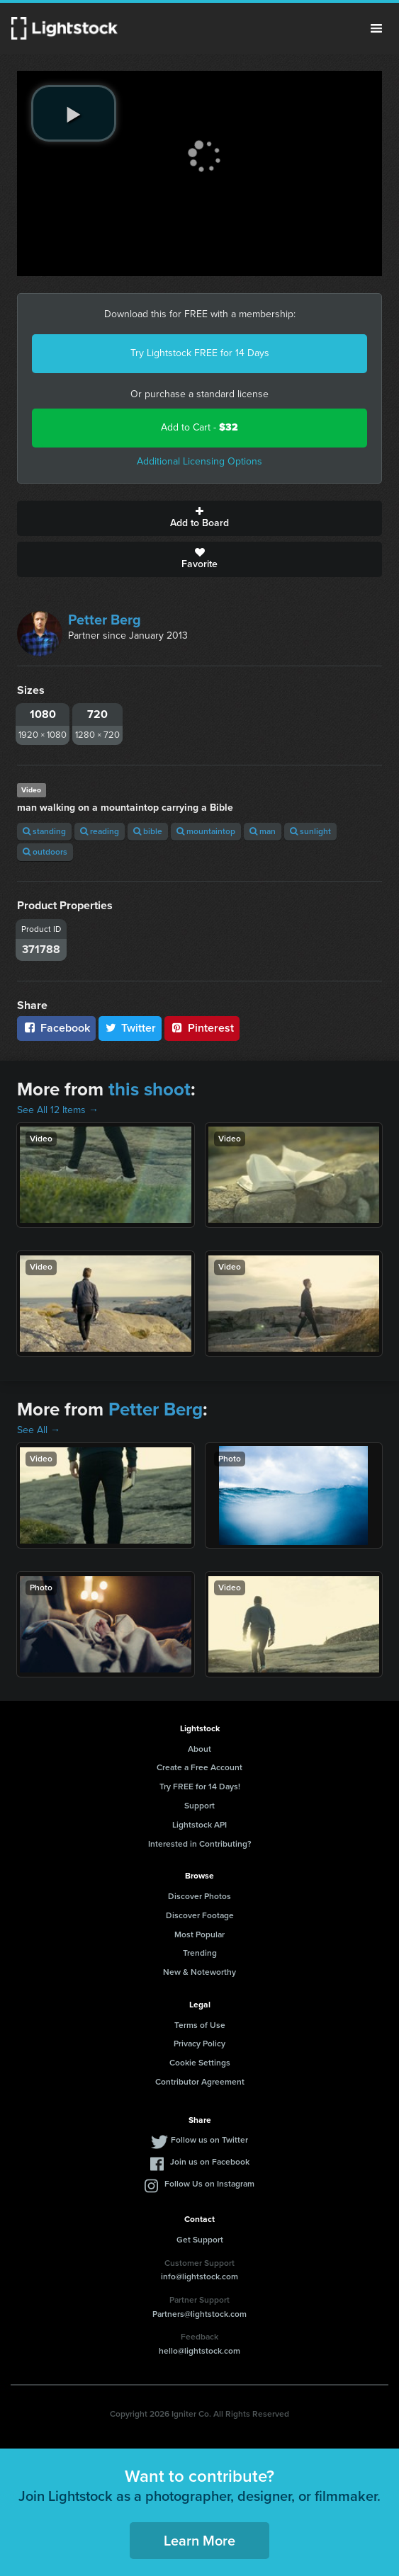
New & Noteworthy (199, 1972)
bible (147, 831)
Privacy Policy (199, 2043)
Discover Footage (200, 1915)
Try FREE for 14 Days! (199, 1786)
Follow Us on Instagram (209, 2183)
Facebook (56, 1028)
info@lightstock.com (199, 2276)
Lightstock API (199, 1824)
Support (199, 1805)
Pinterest (202, 1028)
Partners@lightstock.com (199, 2314)
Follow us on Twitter (209, 2139)
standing (44, 831)
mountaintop (205, 831)
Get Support (199, 2239)
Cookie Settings (199, 2062)
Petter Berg (104, 619)
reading (99, 831)
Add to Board (199, 518)
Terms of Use (199, 2025)
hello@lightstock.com (199, 2350)
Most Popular (199, 1934)
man (262, 831)
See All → (38, 1430)
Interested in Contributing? (200, 1843)
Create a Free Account (199, 1767)
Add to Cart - (199, 427)
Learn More (199, 2540)
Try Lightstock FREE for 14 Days (199, 353)
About (199, 1749)
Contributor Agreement (200, 2081)
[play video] (73, 113)
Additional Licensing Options (199, 461)
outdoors (45, 851)
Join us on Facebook (209, 2161)
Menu (376, 28)
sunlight (310, 831)
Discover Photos (199, 1896)
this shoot (149, 1089)
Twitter (130, 1028)
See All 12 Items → (58, 1109)
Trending (200, 1953)
